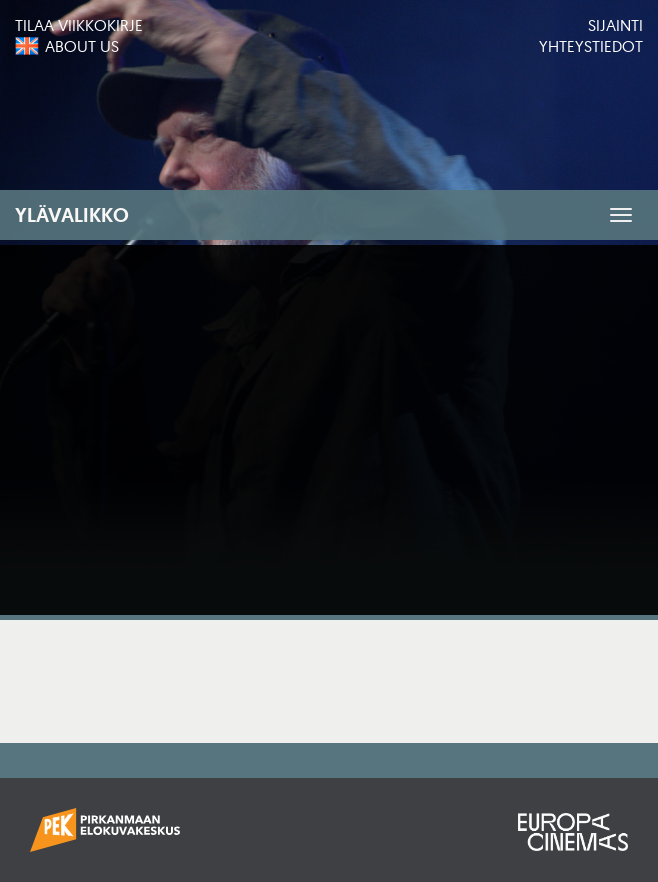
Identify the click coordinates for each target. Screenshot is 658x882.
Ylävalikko (72, 215)
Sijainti (615, 25)
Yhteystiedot (591, 46)
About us (82, 46)
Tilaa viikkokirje (79, 25)
